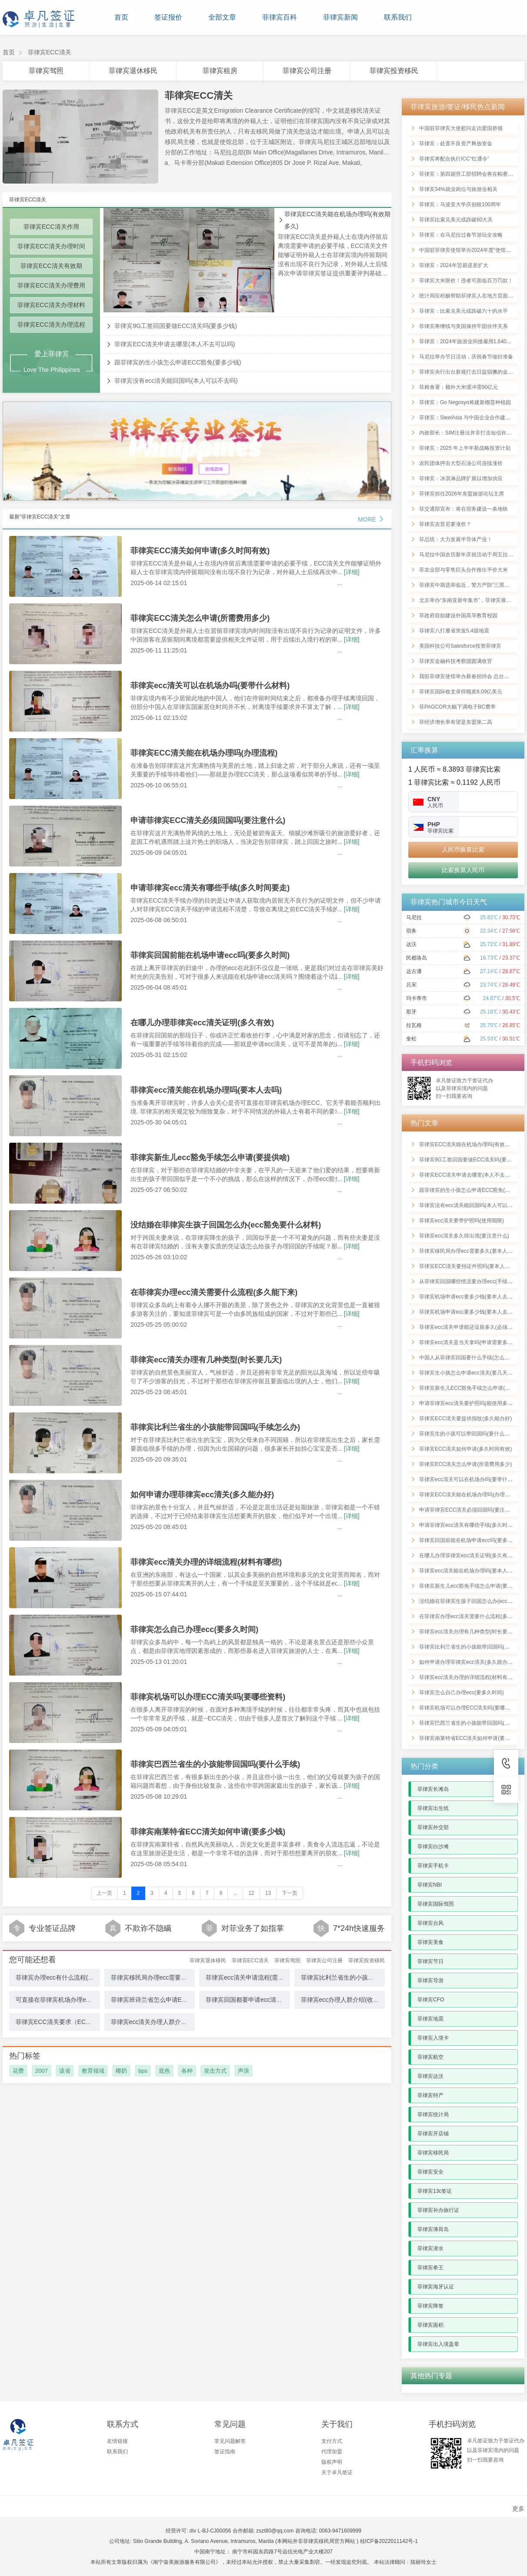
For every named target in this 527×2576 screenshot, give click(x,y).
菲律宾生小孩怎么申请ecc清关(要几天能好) (469, 1373)
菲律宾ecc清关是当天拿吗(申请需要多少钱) (469, 1342)
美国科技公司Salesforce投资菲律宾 (460, 646)
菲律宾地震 (430, 2019)
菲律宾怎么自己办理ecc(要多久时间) (194, 1629)
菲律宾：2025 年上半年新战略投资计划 (464, 448)
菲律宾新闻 (340, 17)
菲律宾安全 (430, 2172)
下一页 (289, 1893)
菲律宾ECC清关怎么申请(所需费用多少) (200, 618)
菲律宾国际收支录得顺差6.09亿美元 (460, 692)
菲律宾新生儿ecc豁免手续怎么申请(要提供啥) (210, 1157)
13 (268, 1893)
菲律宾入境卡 (433, 2038)
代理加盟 (331, 2452)
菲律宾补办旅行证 (438, 2210)
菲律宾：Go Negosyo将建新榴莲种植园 (465, 402)
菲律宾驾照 (46, 70)
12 (251, 1893)
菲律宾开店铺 (433, 2134)
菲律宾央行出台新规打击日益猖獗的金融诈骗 (471, 372)
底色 (164, 2070)
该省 (64, 2070)
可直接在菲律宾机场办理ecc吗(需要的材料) (74, 1999)
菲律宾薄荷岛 (433, 2229)
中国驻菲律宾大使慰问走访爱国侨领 (461, 128)
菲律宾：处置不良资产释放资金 (455, 144)
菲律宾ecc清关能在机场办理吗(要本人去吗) (206, 1090)
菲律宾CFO (430, 2000)
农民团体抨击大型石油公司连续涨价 (461, 463)
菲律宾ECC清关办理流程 (51, 324)
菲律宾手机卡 (433, 1866)
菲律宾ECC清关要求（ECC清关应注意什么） (77, 2021)
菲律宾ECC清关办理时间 (51, 246)
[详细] (352, 572)
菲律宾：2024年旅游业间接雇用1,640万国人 (470, 341)
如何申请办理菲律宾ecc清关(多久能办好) (202, 1494)
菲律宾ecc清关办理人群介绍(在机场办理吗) (169, 2021)
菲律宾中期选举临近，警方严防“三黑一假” (468, 585)
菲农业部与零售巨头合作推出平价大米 (463, 570)
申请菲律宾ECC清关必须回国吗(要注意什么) (207, 820)
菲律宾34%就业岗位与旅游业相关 (458, 189)
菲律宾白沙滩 (433, 1846)
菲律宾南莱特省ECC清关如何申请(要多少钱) (207, 1831)
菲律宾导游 (430, 1980)
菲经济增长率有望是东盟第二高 (455, 722)
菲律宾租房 (220, 70)
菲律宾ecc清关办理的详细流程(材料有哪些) (206, 1562)
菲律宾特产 (430, 2095)
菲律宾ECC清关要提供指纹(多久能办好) (465, 1418)
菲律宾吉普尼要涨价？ (445, 524)
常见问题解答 (230, 2441)
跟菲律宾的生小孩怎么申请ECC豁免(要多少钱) (177, 362)
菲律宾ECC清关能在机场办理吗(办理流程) (203, 753)
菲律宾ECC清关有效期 (51, 265)
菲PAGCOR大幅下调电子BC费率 (457, 707)
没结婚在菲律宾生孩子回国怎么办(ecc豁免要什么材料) (225, 1225)
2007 (41, 2070)
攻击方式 (215, 2070)
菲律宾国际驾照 (435, 1904)
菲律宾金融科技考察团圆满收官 (455, 661)
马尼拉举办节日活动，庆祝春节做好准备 (466, 357)
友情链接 (117, 2441)
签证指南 (224, 2452)
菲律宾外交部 (433, 1827)
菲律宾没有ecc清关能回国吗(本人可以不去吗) (175, 380)
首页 (121, 17)
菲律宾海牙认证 (435, 2287)
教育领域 (93, 2070)
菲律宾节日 (430, 1961)
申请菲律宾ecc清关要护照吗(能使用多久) (466, 1403)
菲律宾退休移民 (133, 70)
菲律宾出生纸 (433, 1808)
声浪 (243, 2070)
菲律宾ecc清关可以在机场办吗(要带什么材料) (210, 685)
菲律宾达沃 (430, 2076)
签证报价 (168, 17)
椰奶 (121, 2070)
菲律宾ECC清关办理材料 (51, 304)
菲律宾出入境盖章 (438, 2344)
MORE (371, 519)
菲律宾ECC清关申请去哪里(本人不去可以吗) (174, 344)
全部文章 (222, 17)
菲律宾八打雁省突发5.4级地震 (454, 631)
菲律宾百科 (279, 17)
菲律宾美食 (430, 1942)
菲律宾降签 (430, 2306)
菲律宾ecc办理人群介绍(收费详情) (347, 1999)
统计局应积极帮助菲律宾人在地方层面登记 (468, 296)
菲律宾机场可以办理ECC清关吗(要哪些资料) (207, 1697)
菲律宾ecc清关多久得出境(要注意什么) (464, 1236)
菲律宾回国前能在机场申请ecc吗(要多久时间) (210, 955)
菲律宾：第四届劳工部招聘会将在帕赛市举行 (471, 174)
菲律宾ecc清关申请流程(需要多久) (252, 1977)
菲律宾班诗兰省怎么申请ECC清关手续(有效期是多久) (183, 1999)
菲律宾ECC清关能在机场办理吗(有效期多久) (337, 220)
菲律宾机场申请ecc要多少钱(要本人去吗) (466, 1297)
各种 (187, 2070)
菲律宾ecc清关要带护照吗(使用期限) (461, 1221)
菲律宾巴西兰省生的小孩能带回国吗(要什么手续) (215, 1764)
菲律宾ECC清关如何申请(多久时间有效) (200, 550)
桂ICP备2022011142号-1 (389, 2541)
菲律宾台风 (430, 1923)
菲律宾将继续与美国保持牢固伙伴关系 (463, 326)
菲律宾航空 (430, 2057)
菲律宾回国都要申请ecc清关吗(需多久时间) (264, 1999)
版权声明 (331, 2462)
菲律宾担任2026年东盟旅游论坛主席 (461, 494)
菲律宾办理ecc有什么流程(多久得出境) (68, 1977)
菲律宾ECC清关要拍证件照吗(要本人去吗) (468, 1266)
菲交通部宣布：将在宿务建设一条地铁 (463, 509)
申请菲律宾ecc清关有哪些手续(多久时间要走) (210, 887)
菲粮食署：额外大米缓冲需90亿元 (458, 387)
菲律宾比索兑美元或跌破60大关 (456, 220)
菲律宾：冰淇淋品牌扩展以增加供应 (461, 478)
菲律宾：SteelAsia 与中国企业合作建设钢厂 (470, 418)
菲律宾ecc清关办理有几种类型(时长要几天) (206, 1359)
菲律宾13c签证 (434, 2191)
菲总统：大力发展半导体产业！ (455, 539)
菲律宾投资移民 (394, 70)
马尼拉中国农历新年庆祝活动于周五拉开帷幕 (471, 555)
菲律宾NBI (429, 1885)
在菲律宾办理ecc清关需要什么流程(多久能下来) (213, 1292)
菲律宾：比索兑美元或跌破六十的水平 (463, 311)
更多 (518, 2508)
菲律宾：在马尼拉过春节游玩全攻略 (461, 235)
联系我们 (398, 17)
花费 (18, 2070)
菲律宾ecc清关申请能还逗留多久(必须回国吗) (472, 1327)
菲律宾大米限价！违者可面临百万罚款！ (466, 281)
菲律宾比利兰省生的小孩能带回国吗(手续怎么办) (215, 1427)
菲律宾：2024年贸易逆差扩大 (453, 265)
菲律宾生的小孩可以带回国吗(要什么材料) (468, 1434)
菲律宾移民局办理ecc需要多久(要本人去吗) (169, 1977)
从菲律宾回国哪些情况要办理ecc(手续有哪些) (472, 1281)
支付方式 (331, 2441)
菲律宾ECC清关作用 (51, 226)
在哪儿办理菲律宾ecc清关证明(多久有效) (202, 1022)
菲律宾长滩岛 (433, 1789)
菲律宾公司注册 (307, 70)
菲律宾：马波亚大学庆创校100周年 (460, 204)
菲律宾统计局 (433, 2114)
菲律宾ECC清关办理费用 (51, 285)
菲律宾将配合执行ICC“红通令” (454, 159)
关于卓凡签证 (337, 2472)
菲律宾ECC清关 (49, 52)
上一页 (104, 1893)
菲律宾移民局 (433, 2153)
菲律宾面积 (430, 2325)
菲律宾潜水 (430, 2248)
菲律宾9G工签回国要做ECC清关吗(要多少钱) (175, 325)
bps (142, 2070)
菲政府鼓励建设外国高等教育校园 (458, 615)
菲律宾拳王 (430, 2268)
